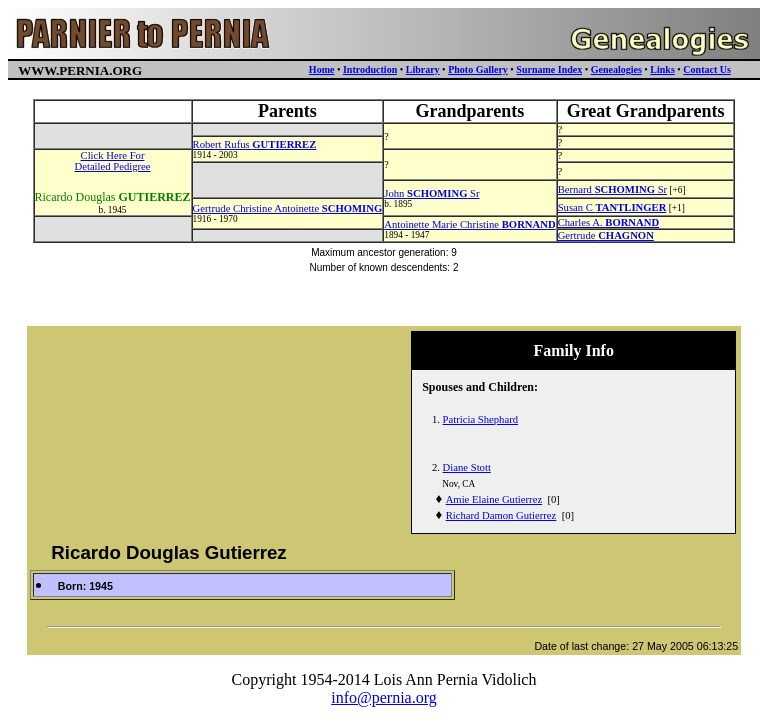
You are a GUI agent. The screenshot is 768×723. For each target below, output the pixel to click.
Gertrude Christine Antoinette (288, 208)
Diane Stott (467, 467)
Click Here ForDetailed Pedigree (113, 161)
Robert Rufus (255, 144)
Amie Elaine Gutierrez (494, 499)
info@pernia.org (384, 697)
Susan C (612, 207)
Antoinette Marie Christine (469, 224)
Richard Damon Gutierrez (501, 515)
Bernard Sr (613, 189)
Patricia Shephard (480, 419)
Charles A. (609, 222)
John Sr (431, 193)
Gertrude (606, 235)
